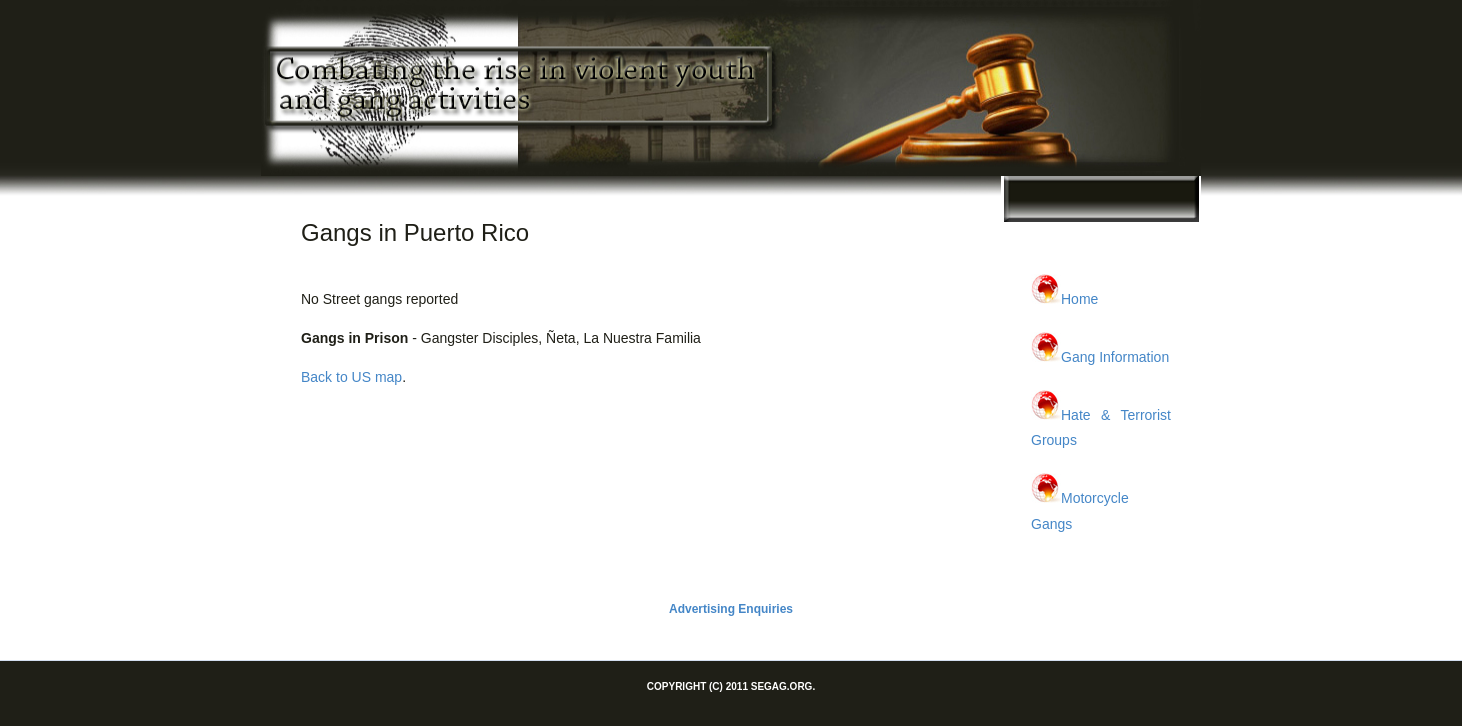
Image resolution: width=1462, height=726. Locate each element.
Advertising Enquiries (731, 609)
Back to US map (351, 377)
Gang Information (1115, 357)
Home (1079, 299)
